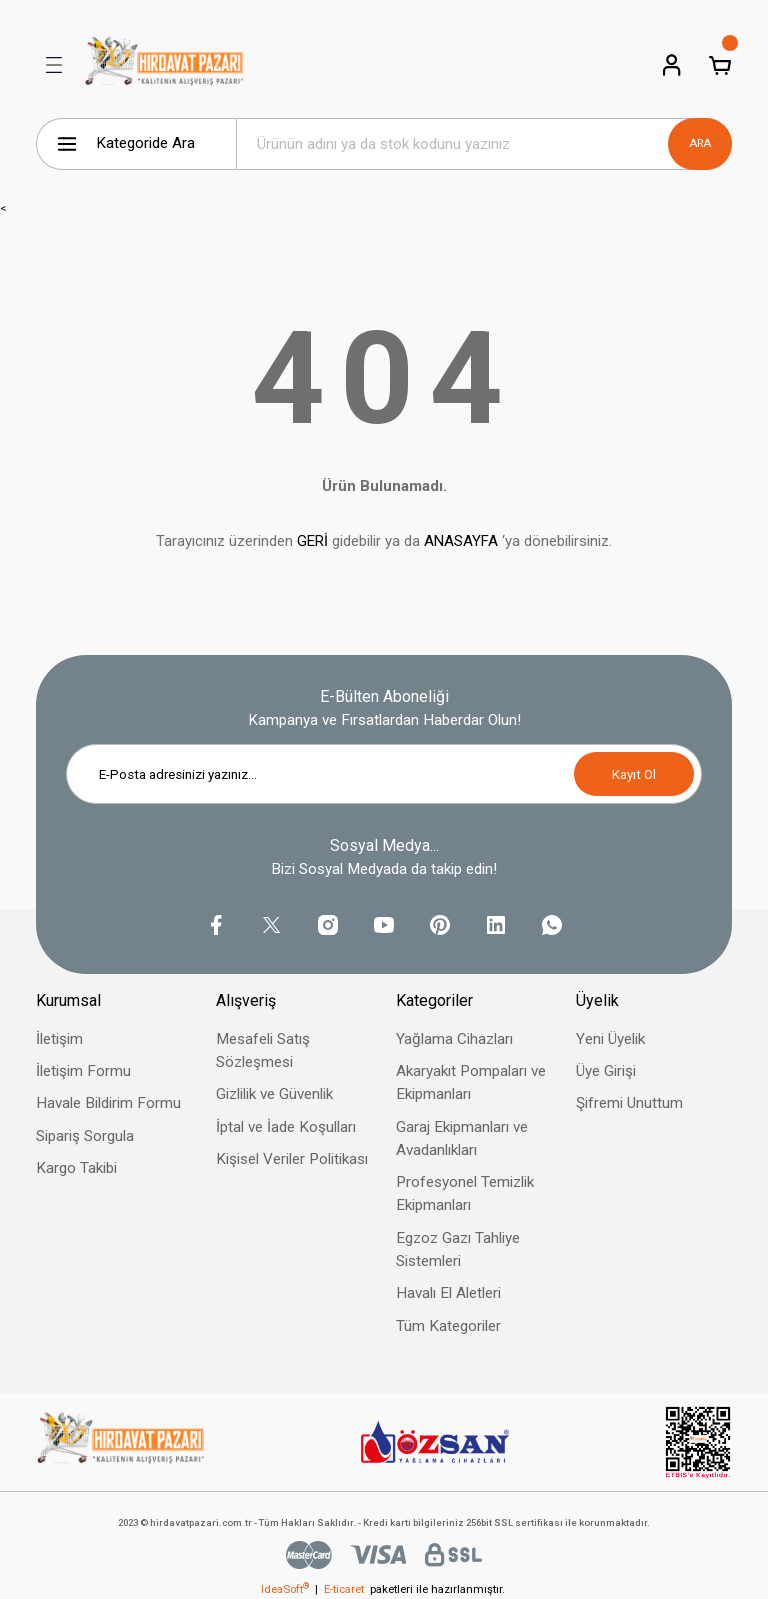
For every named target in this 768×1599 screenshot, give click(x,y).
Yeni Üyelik (610, 1039)
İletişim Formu (83, 1071)
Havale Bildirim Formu (108, 1103)
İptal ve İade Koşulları (286, 1127)
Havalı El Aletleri (448, 1293)
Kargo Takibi (76, 1168)
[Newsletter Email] (384, 774)
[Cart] (720, 65)
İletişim (59, 1039)
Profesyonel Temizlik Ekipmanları (465, 1193)
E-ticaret (344, 1589)
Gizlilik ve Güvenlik (274, 1094)
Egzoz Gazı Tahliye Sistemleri (458, 1249)
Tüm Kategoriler (448, 1326)
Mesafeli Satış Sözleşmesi (263, 1050)
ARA (700, 143)
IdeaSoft (285, 1589)
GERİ (312, 541)
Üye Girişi (606, 1071)
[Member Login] (672, 65)
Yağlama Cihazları (454, 1039)
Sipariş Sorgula (85, 1136)
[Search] (484, 144)
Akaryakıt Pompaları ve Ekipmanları (471, 1082)
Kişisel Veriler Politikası (292, 1159)
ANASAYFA (461, 541)
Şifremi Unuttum (629, 1103)
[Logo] (164, 65)
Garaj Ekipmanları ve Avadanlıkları (462, 1138)
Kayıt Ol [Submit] (634, 774)
